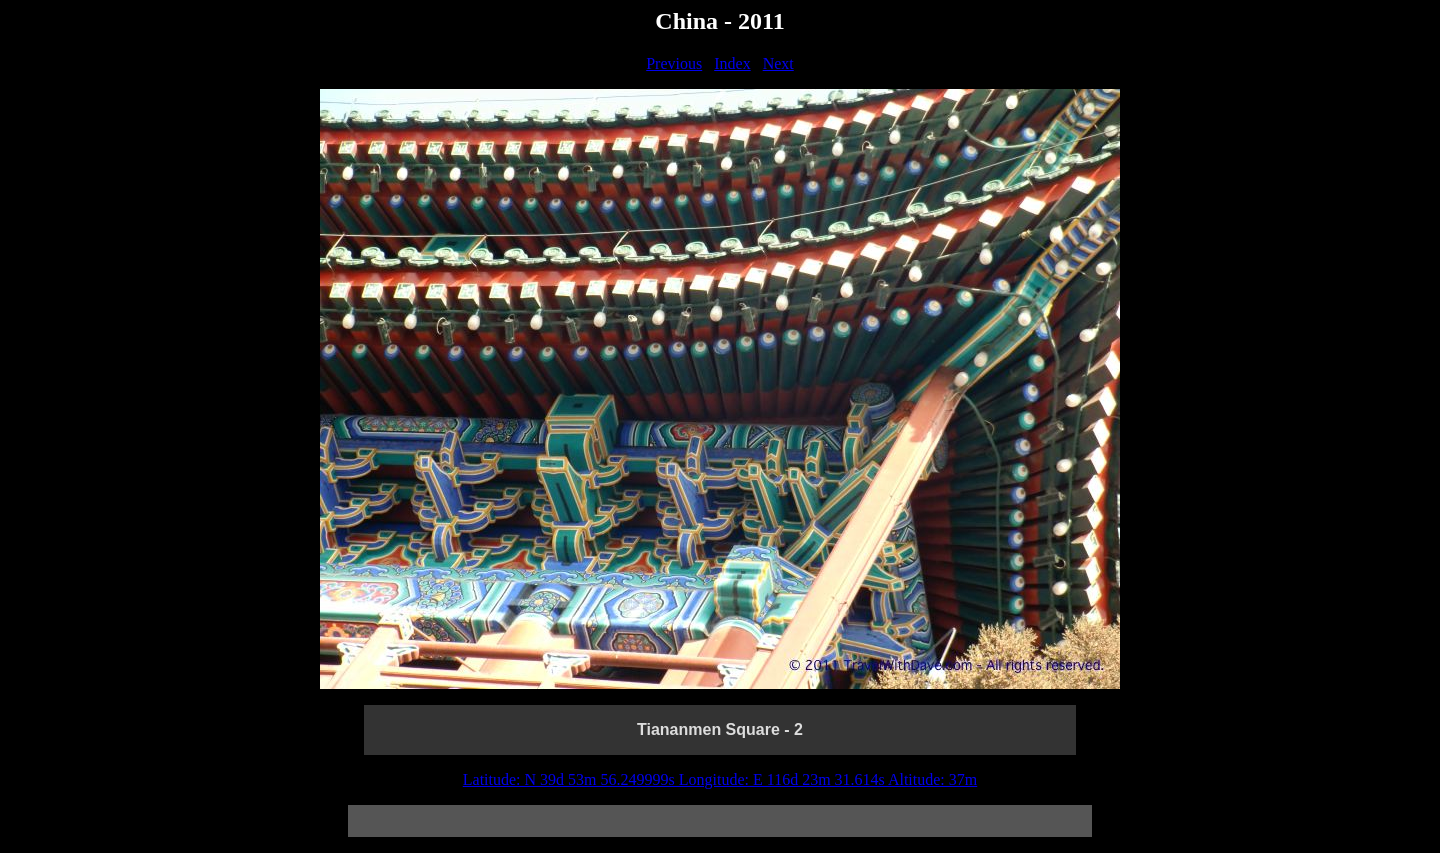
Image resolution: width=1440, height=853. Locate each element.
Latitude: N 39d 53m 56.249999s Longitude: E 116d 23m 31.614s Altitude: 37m (720, 779)
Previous (674, 63)
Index (732, 63)
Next (778, 63)
